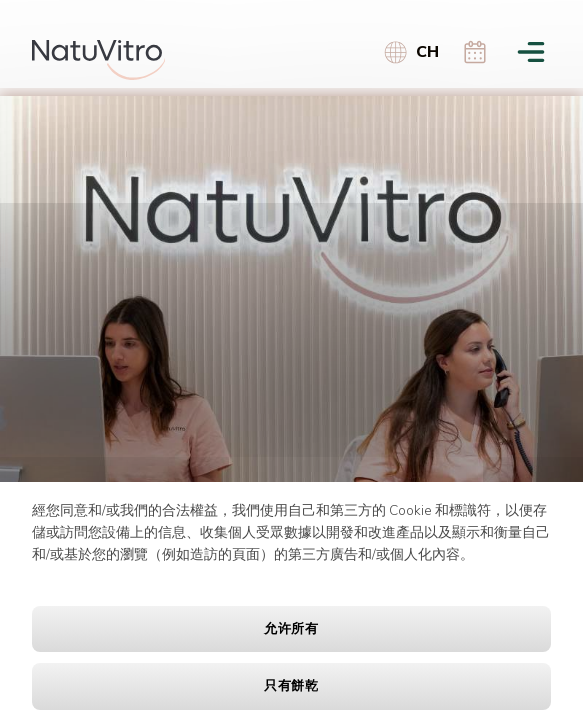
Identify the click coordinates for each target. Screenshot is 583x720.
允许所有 (291, 629)
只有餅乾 (291, 686)
